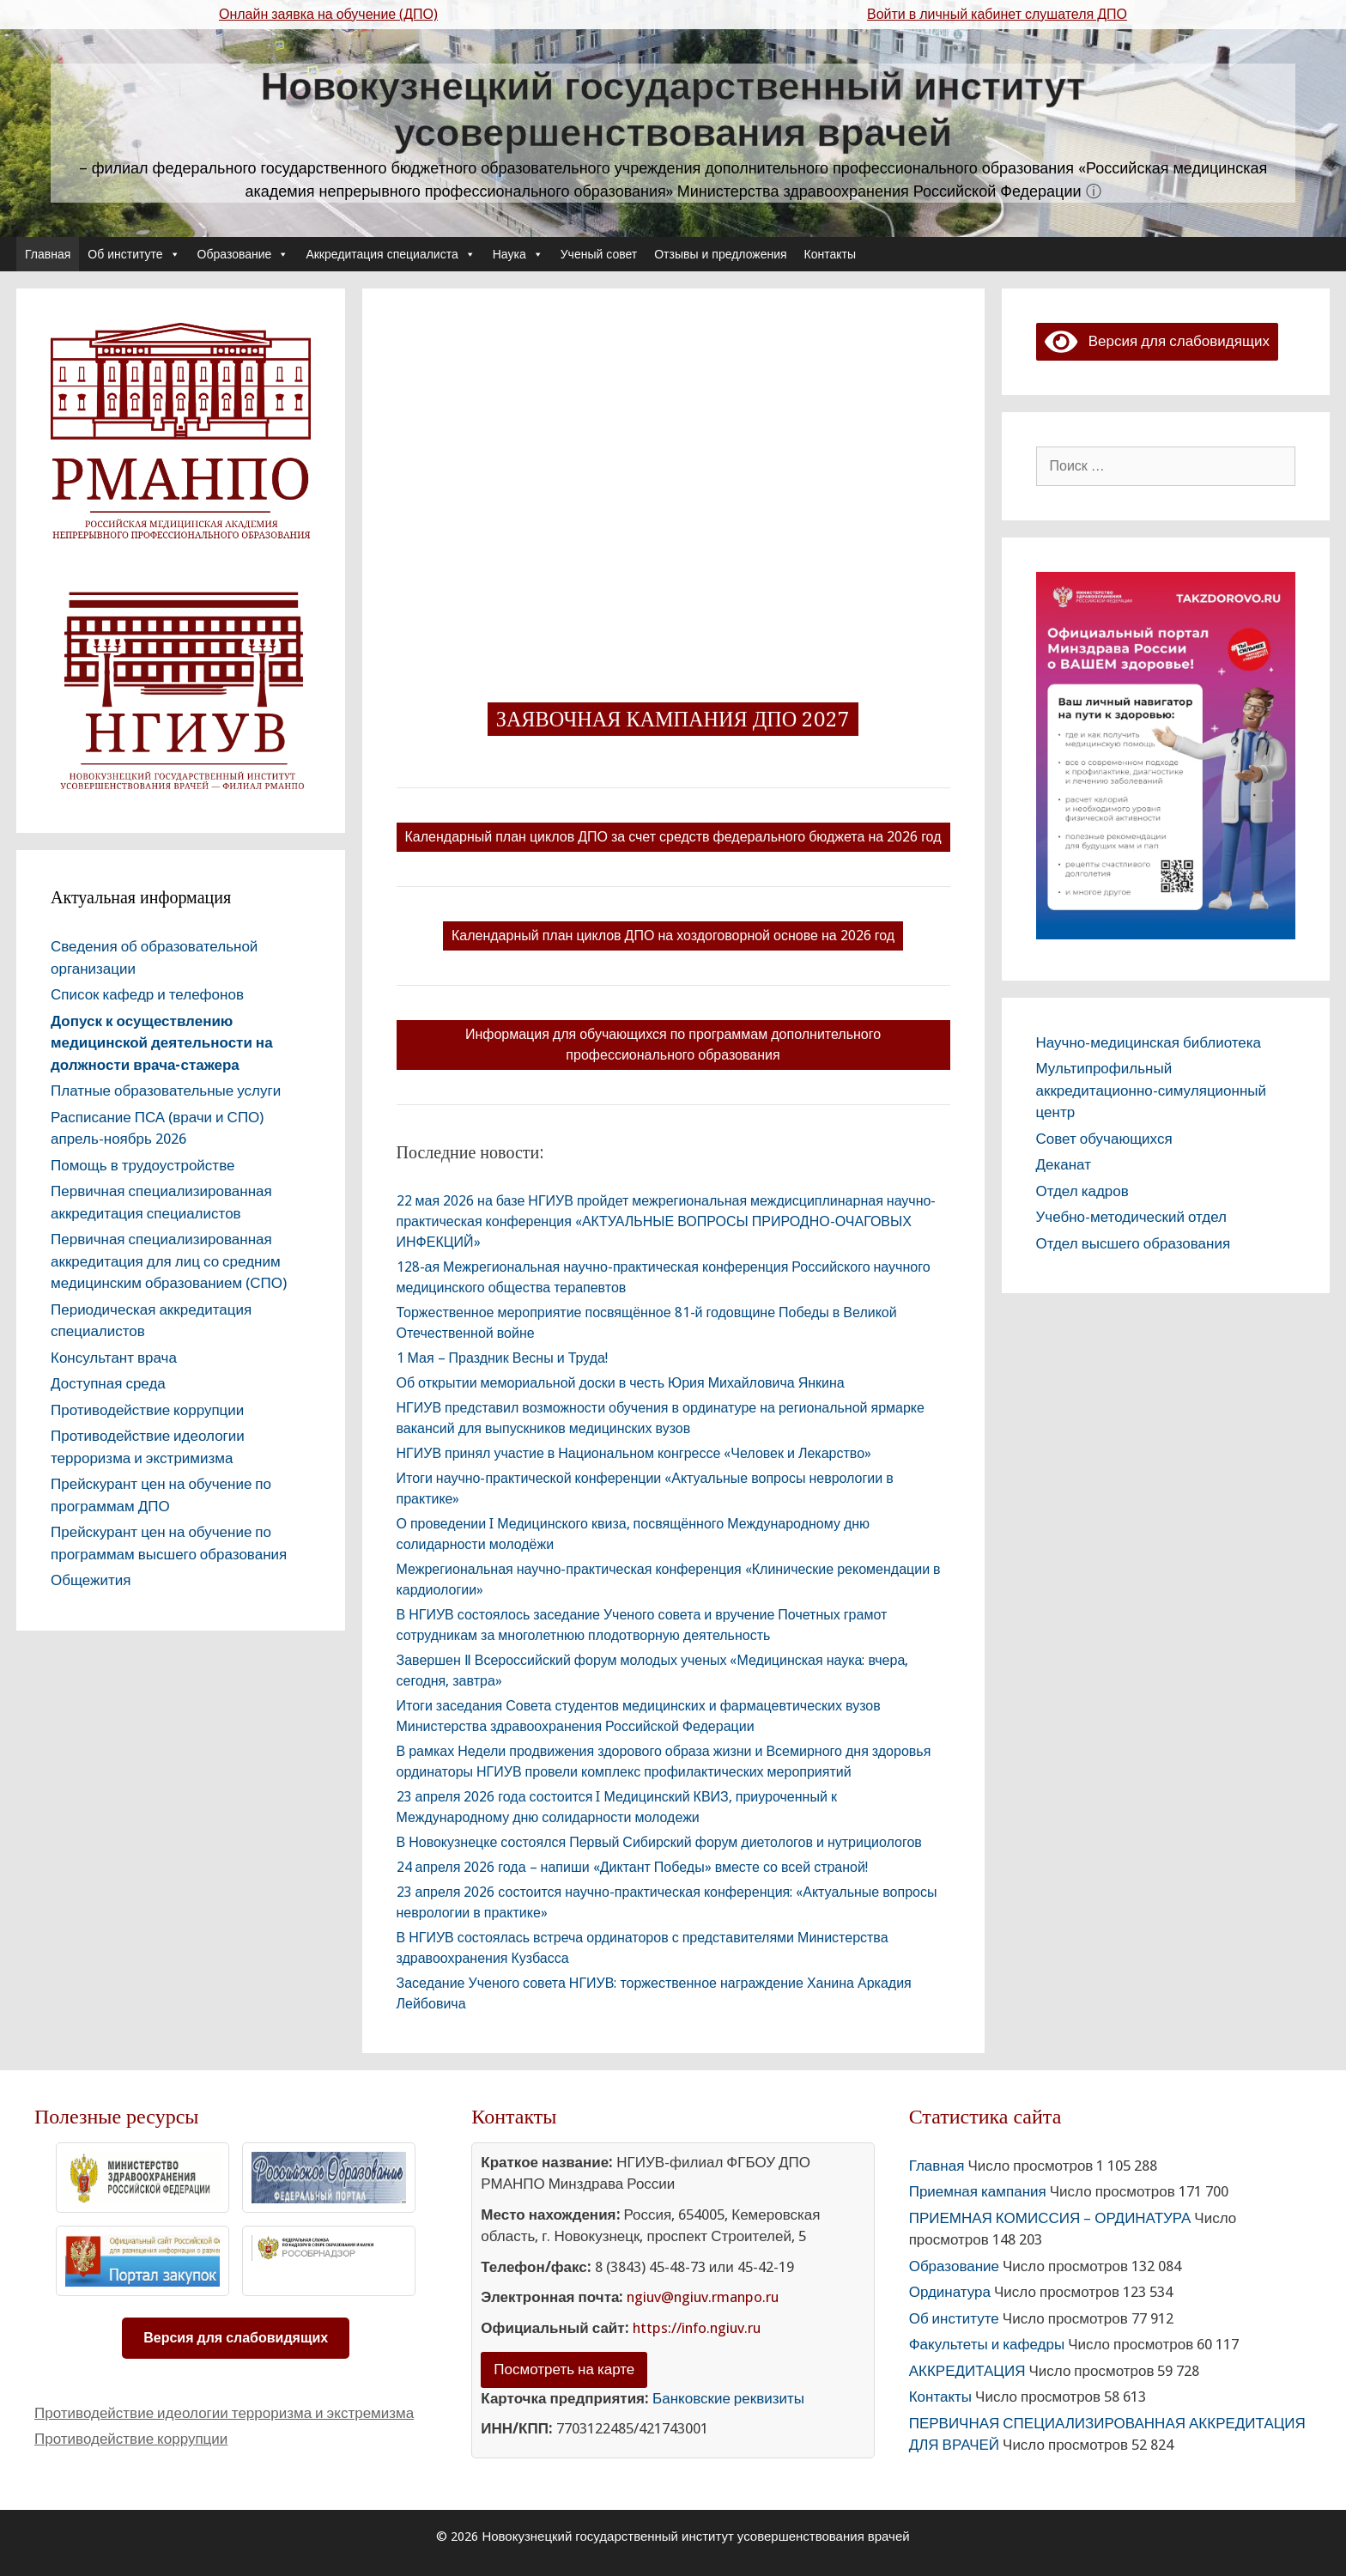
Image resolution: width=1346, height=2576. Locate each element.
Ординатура (950, 2291)
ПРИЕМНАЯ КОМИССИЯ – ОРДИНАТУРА (1050, 2218)
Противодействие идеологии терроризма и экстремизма (224, 2412)
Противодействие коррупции (147, 1410)
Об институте (133, 254)
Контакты (830, 254)
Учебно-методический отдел (1131, 1216)
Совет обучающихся (1104, 1138)
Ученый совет (599, 254)
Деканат (1064, 1164)
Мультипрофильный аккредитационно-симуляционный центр (1151, 1090)
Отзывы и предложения (720, 254)
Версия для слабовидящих (1157, 340)
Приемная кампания (977, 2191)
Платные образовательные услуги (166, 1090)
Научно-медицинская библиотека (1149, 1042)
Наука (518, 254)
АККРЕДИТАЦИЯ (967, 2370)
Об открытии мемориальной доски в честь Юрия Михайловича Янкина (621, 1383)
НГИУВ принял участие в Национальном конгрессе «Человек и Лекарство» (634, 1453)
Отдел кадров (1082, 1191)
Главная (47, 254)
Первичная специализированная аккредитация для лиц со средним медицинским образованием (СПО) (169, 1260)
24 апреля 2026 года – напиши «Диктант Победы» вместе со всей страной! (632, 1867)
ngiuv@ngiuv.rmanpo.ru (703, 2297)
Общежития (90, 1580)
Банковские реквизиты (728, 2398)
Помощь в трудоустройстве (142, 1165)
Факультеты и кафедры (987, 2344)
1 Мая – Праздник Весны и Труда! (502, 1358)
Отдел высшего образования (1133, 1243)
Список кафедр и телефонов (147, 994)
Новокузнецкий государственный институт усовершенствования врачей (673, 109)
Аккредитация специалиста (390, 254)
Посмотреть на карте (564, 2369)
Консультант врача (114, 1357)
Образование (243, 254)
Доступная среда (108, 1383)
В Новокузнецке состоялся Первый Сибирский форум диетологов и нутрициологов (659, 1842)
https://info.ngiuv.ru (697, 2327)
